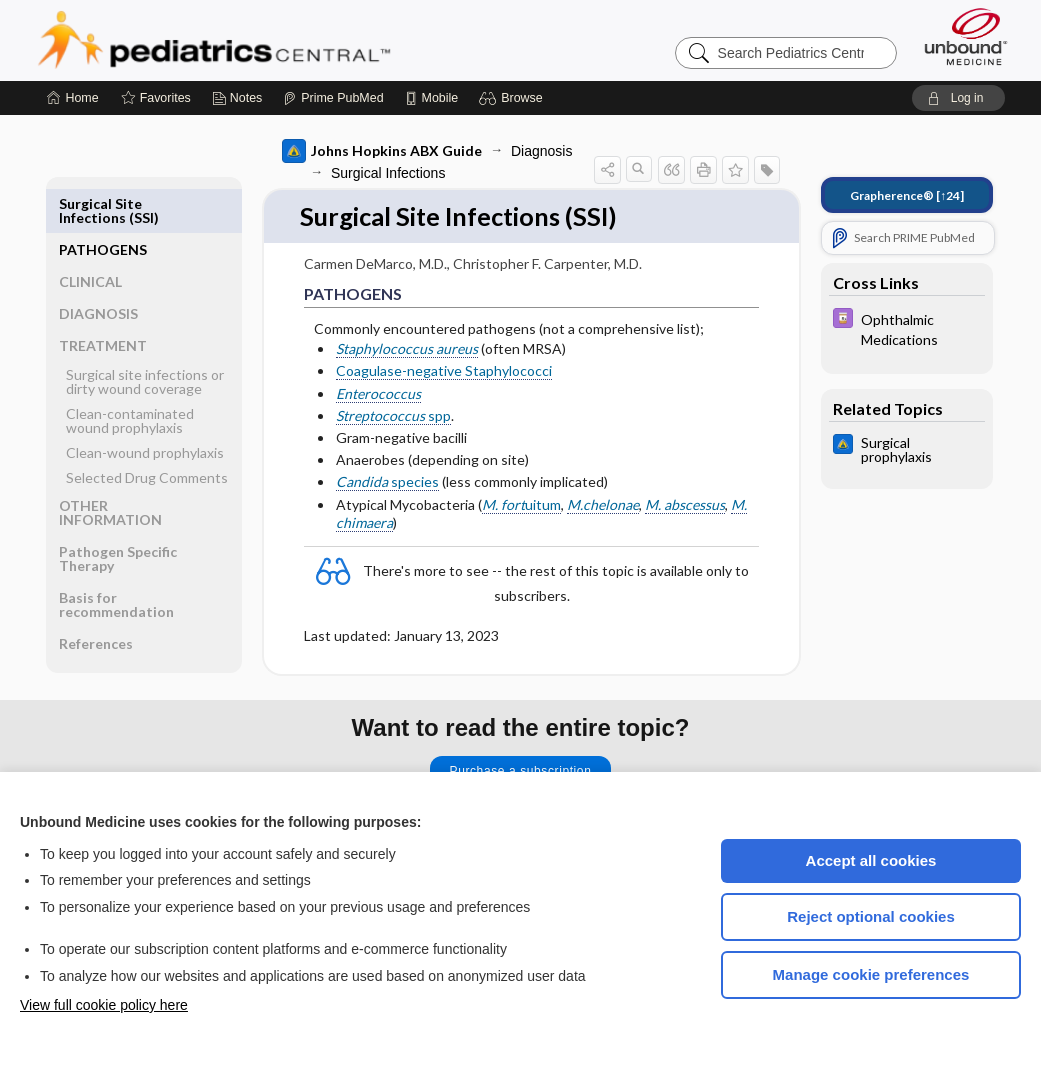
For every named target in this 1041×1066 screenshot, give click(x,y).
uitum (521, 504)
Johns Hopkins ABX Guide (382, 151)
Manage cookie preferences (871, 974)
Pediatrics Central (286, 40)
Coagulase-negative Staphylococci (444, 371)
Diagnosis (541, 151)
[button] (513, 98)
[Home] (72, 98)
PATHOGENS (103, 203)
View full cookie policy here (104, 1005)
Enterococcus (378, 393)
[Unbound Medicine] (966, 36)
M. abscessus (685, 504)
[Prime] (333, 98)
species (387, 482)
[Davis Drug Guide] (907, 328)
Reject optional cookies (871, 916)
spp (393, 415)
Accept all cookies (871, 860)
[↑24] (907, 195)
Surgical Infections (388, 173)
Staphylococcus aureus (407, 349)
